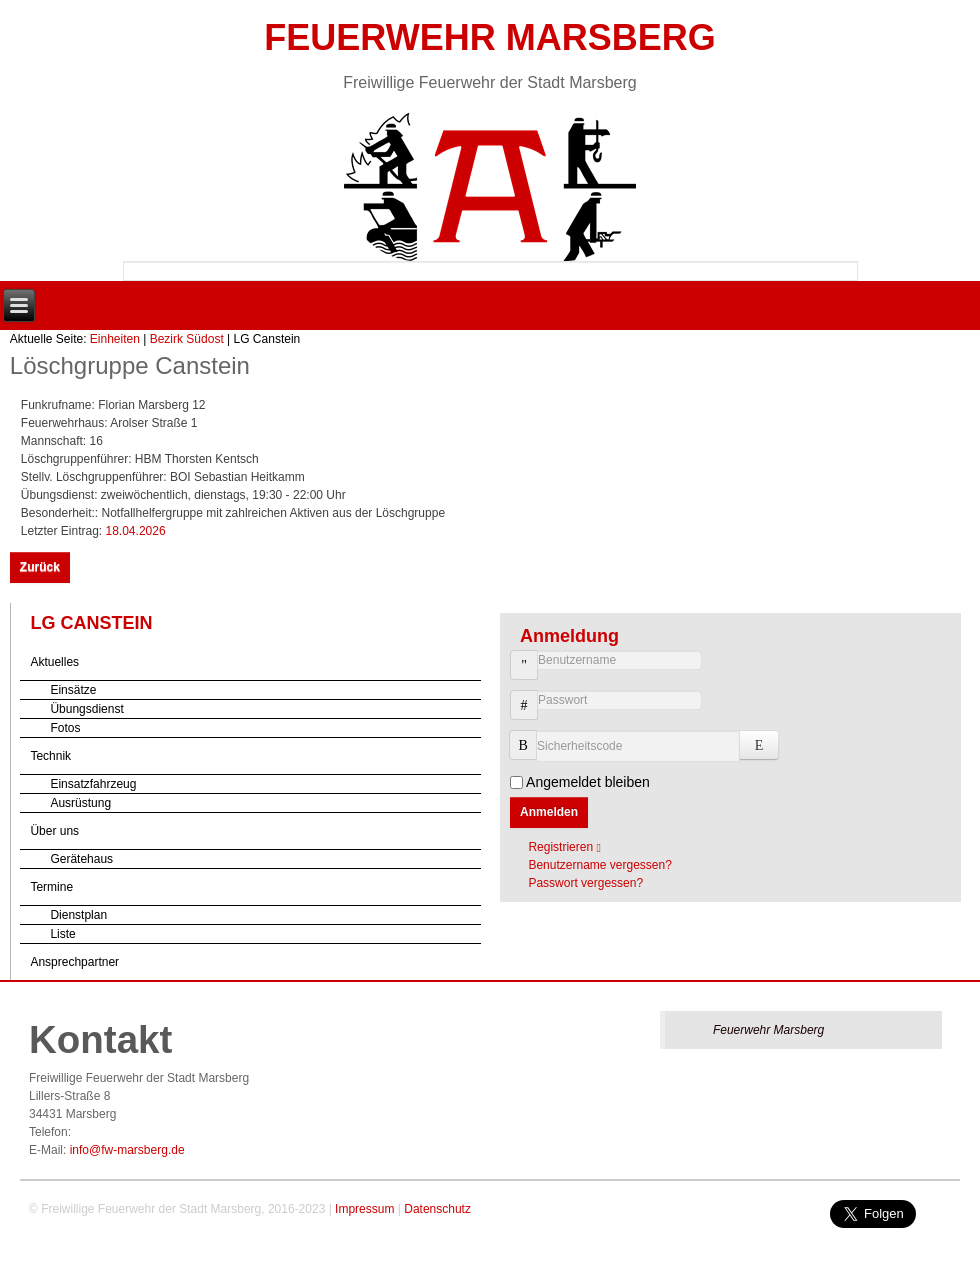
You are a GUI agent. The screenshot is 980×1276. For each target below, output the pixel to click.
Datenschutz (437, 1209)
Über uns (54, 831)
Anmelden (549, 812)
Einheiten (115, 339)
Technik (50, 756)
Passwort (516, 715)
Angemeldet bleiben (588, 782)
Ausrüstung (80, 803)
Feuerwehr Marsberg (489, 37)
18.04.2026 (136, 531)
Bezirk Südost (187, 339)
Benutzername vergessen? (599, 865)
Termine (51, 887)
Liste (62, 934)
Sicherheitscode (530, 735)
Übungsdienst (86, 709)
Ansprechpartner (74, 962)
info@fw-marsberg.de (127, 1150)
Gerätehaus (81, 859)
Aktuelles (54, 662)
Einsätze (73, 690)
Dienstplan (78, 915)
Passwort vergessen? (585, 883)
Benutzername (516, 675)
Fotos (65, 728)
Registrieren (569, 847)
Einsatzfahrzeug (93, 784)
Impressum (364, 1209)
